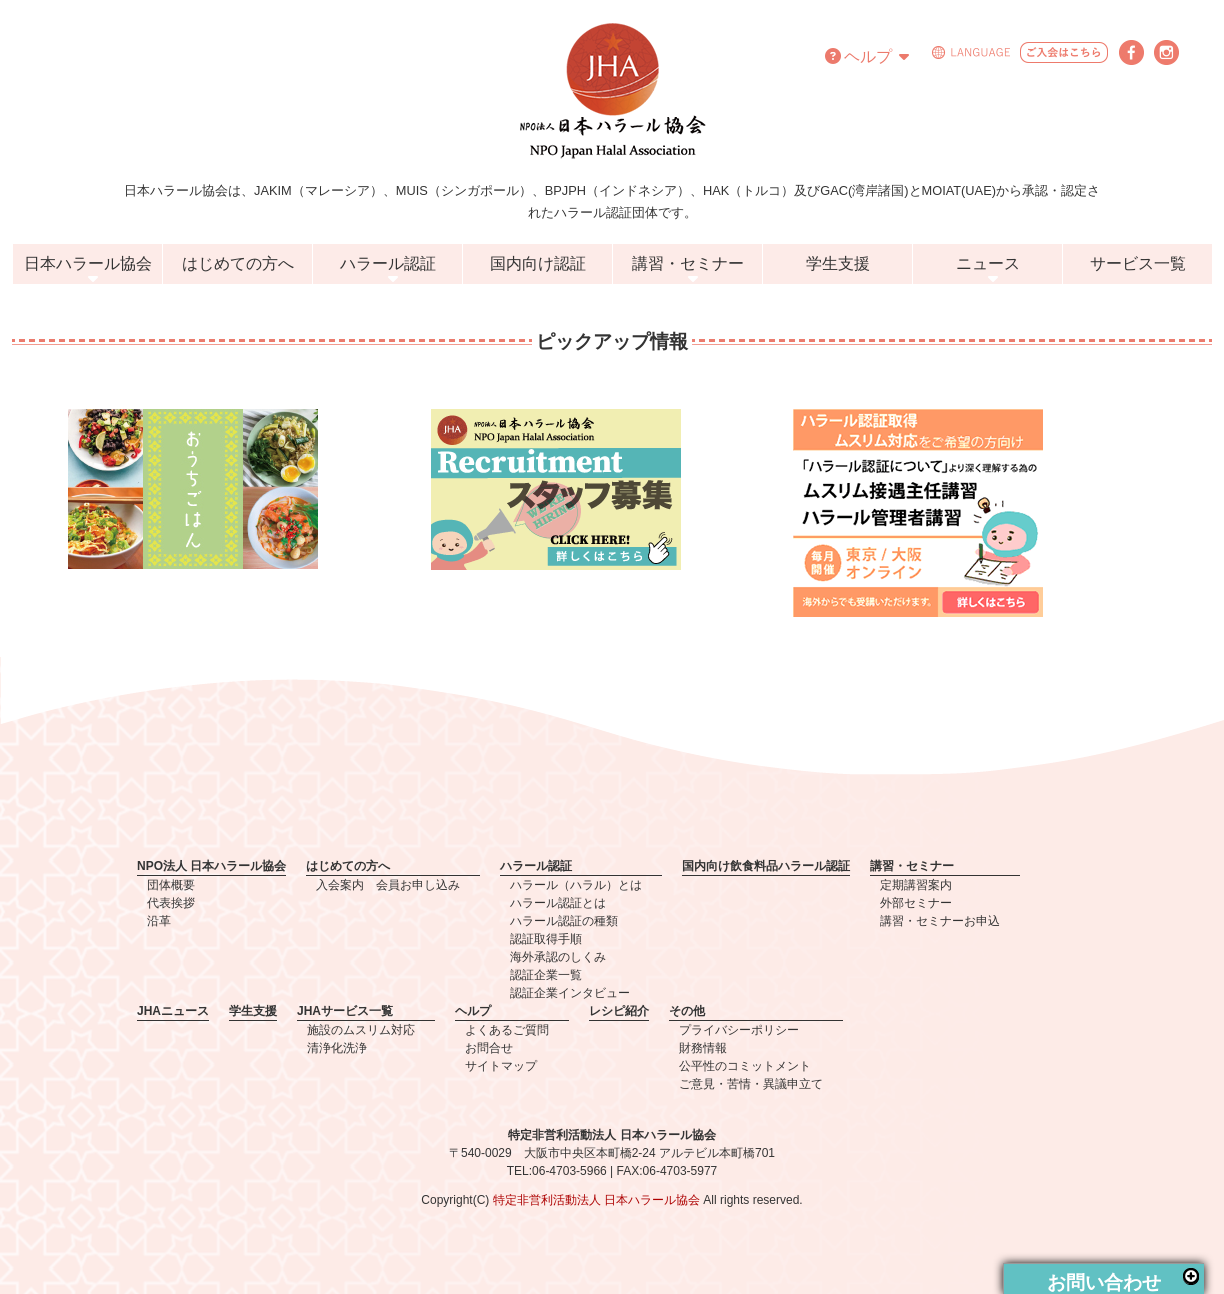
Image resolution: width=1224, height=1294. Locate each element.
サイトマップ (501, 1066)
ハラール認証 (388, 263)
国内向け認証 (538, 263)
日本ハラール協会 (88, 263)
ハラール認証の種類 (564, 921)
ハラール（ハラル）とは (576, 885)
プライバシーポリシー (739, 1030)
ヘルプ (867, 56)
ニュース (988, 263)
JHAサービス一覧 (345, 1011)
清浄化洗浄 (337, 1048)
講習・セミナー (688, 263)
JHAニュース (173, 1011)
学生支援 (838, 263)
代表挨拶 (171, 903)
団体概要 (171, 885)
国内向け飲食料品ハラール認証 (766, 866)
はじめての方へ (238, 263)
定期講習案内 (916, 885)
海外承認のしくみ (558, 957)
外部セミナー (916, 903)
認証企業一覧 (546, 975)
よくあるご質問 (507, 1030)
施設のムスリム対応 (361, 1030)
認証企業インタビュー (570, 993)
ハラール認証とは (558, 903)
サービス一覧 (1138, 263)
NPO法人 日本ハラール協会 (211, 866)
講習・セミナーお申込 (940, 921)
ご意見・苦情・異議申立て (751, 1084)
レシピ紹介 (619, 1011)
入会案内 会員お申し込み (388, 885)
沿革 (159, 921)
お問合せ (489, 1048)
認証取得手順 (546, 939)
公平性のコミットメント (745, 1066)
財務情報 (703, 1048)
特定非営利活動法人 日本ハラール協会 (596, 1200)
